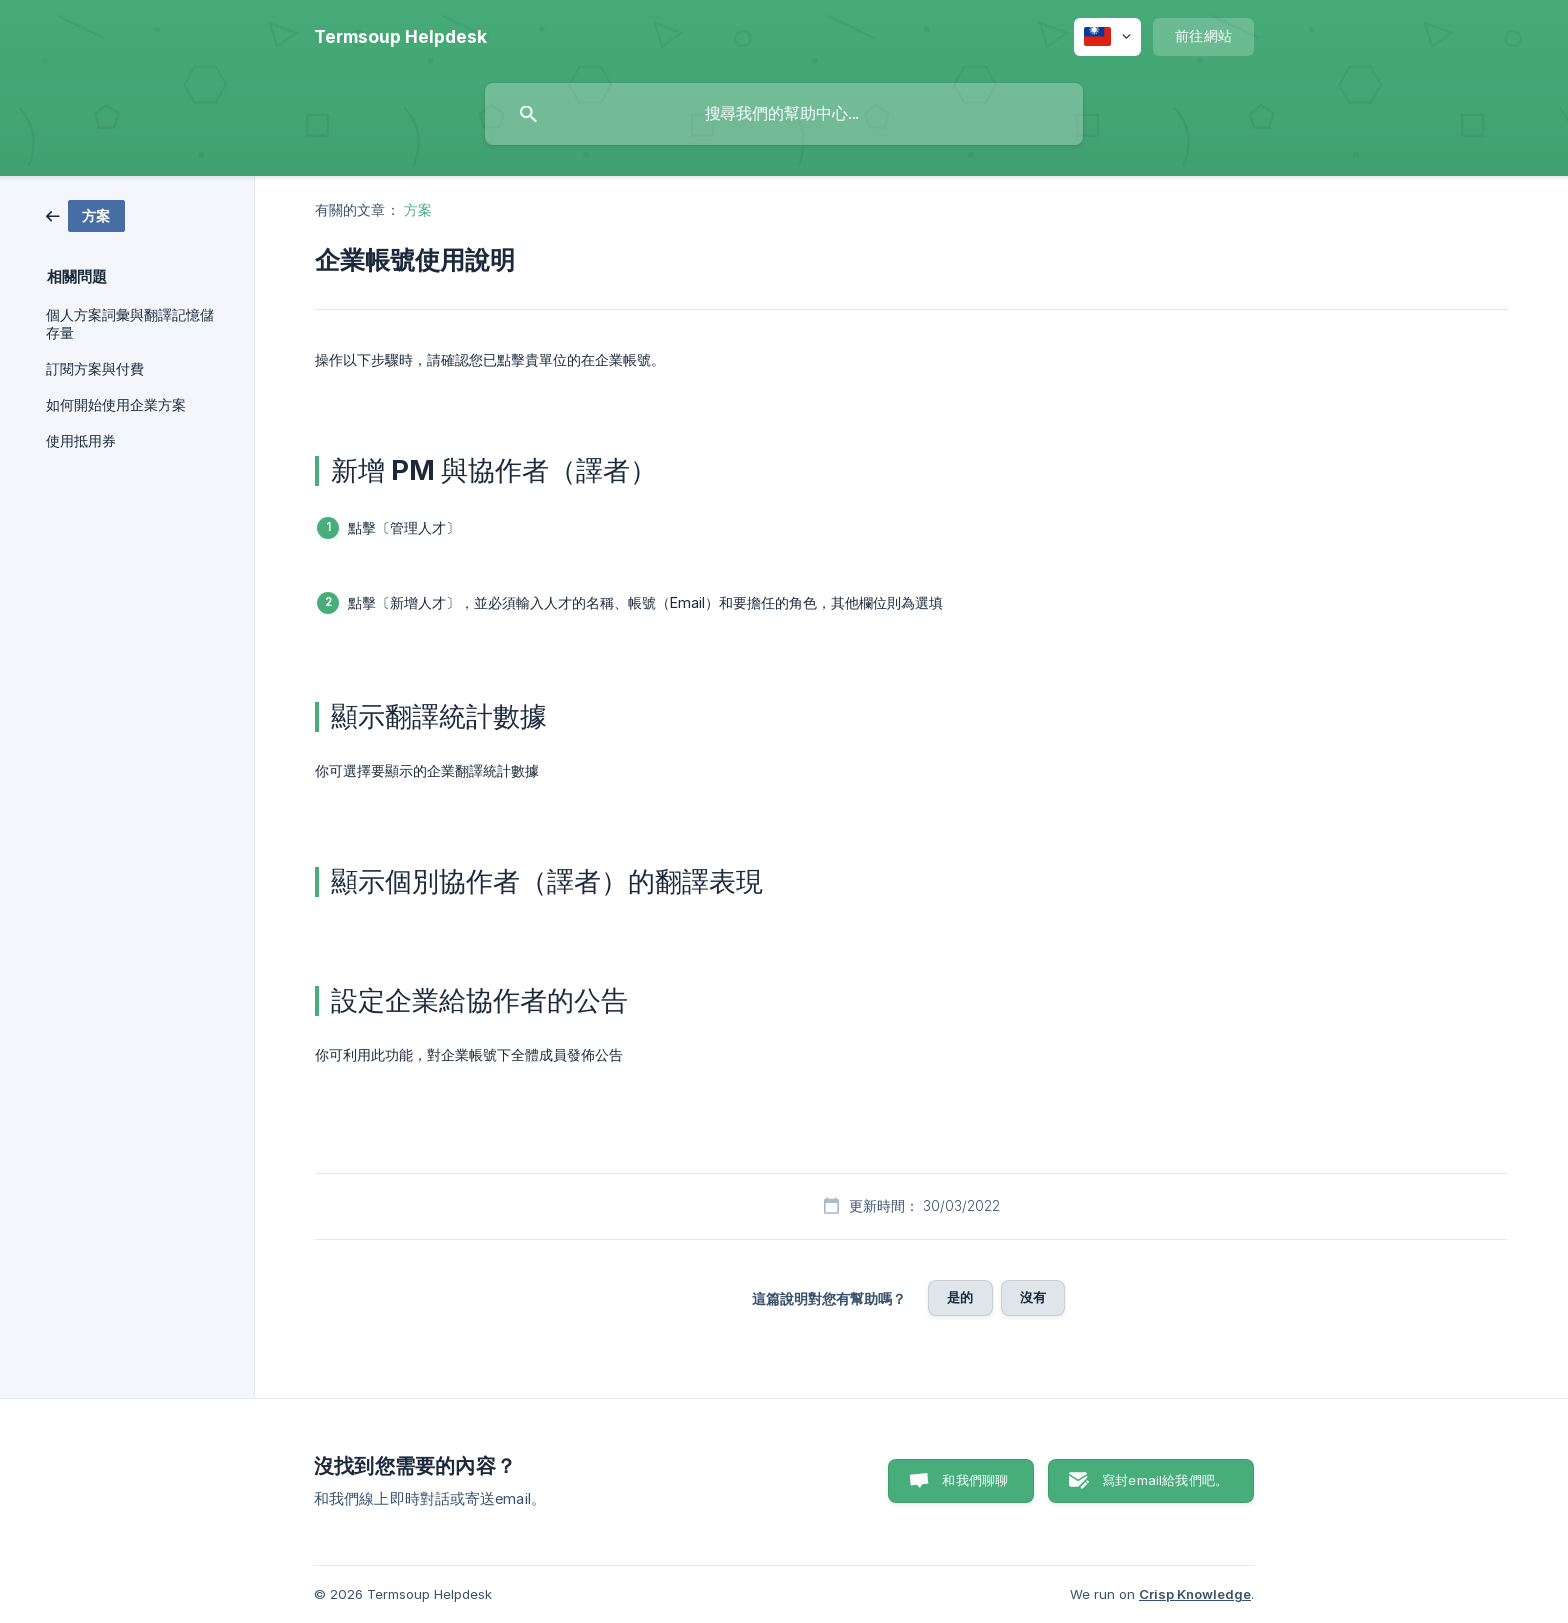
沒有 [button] (1033, 1297)
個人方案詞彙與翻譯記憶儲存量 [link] (130, 324)
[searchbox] (784, 114)
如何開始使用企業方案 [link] (116, 405)
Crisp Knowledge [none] (1195, 1594)
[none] (400, 37)
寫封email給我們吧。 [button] (1165, 1480)
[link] (85, 214)
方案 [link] (418, 209)
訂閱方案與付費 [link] (95, 369)
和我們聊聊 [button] (975, 1480)
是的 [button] (960, 1297)
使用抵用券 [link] (81, 441)
